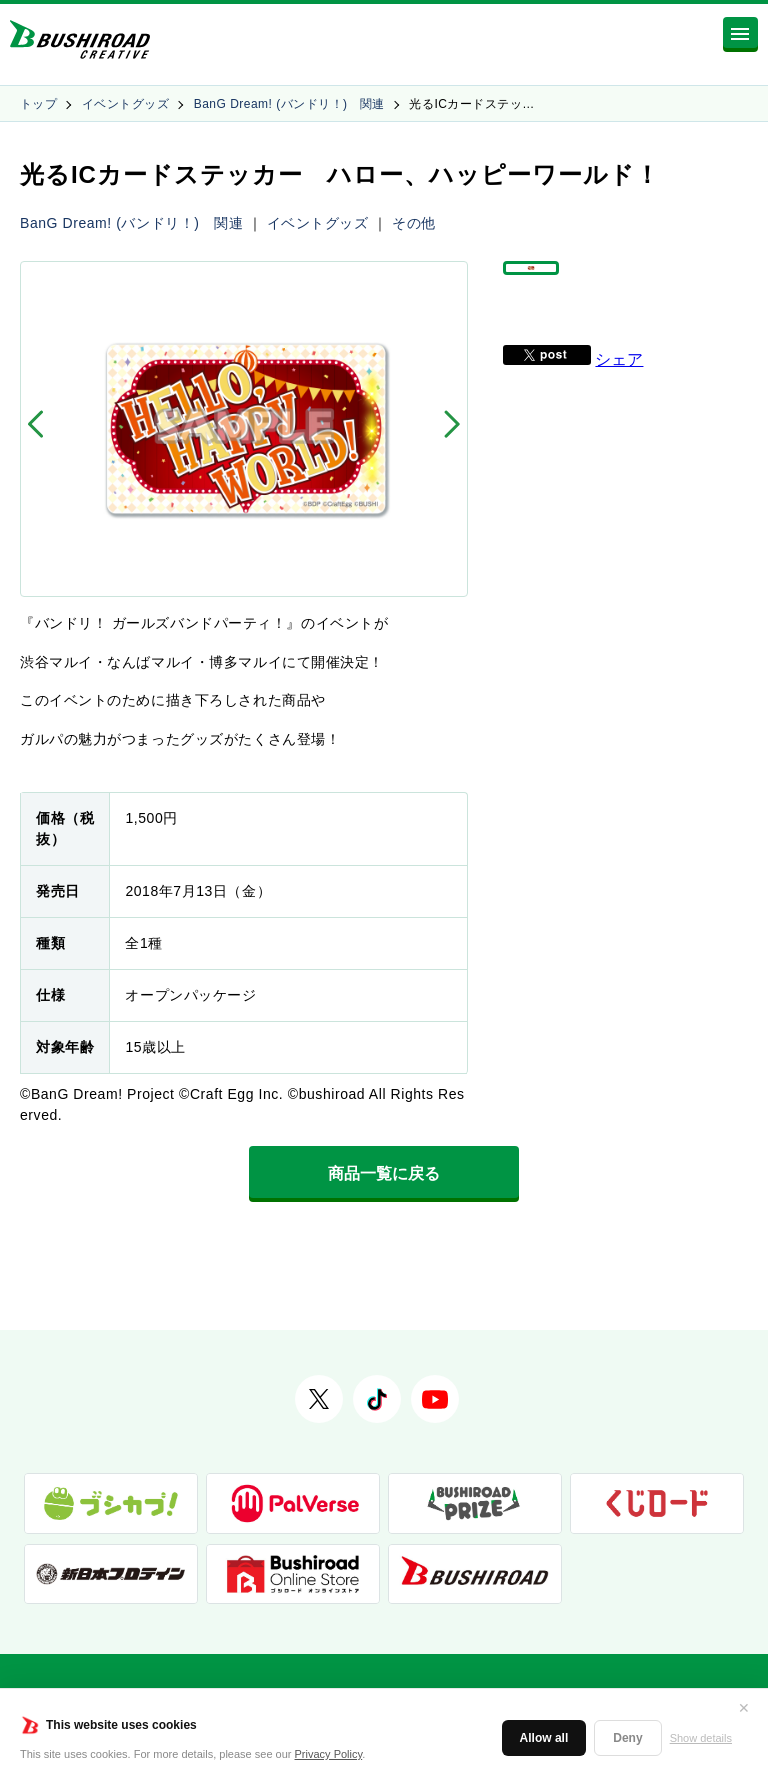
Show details (701, 1738)
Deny (627, 1738)
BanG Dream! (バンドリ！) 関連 (289, 104)
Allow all (544, 1738)
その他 (414, 223)
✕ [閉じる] (744, 1708)
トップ (38, 104)
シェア (619, 387)
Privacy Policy (329, 1754)
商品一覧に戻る (384, 1173)
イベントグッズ (125, 104)
